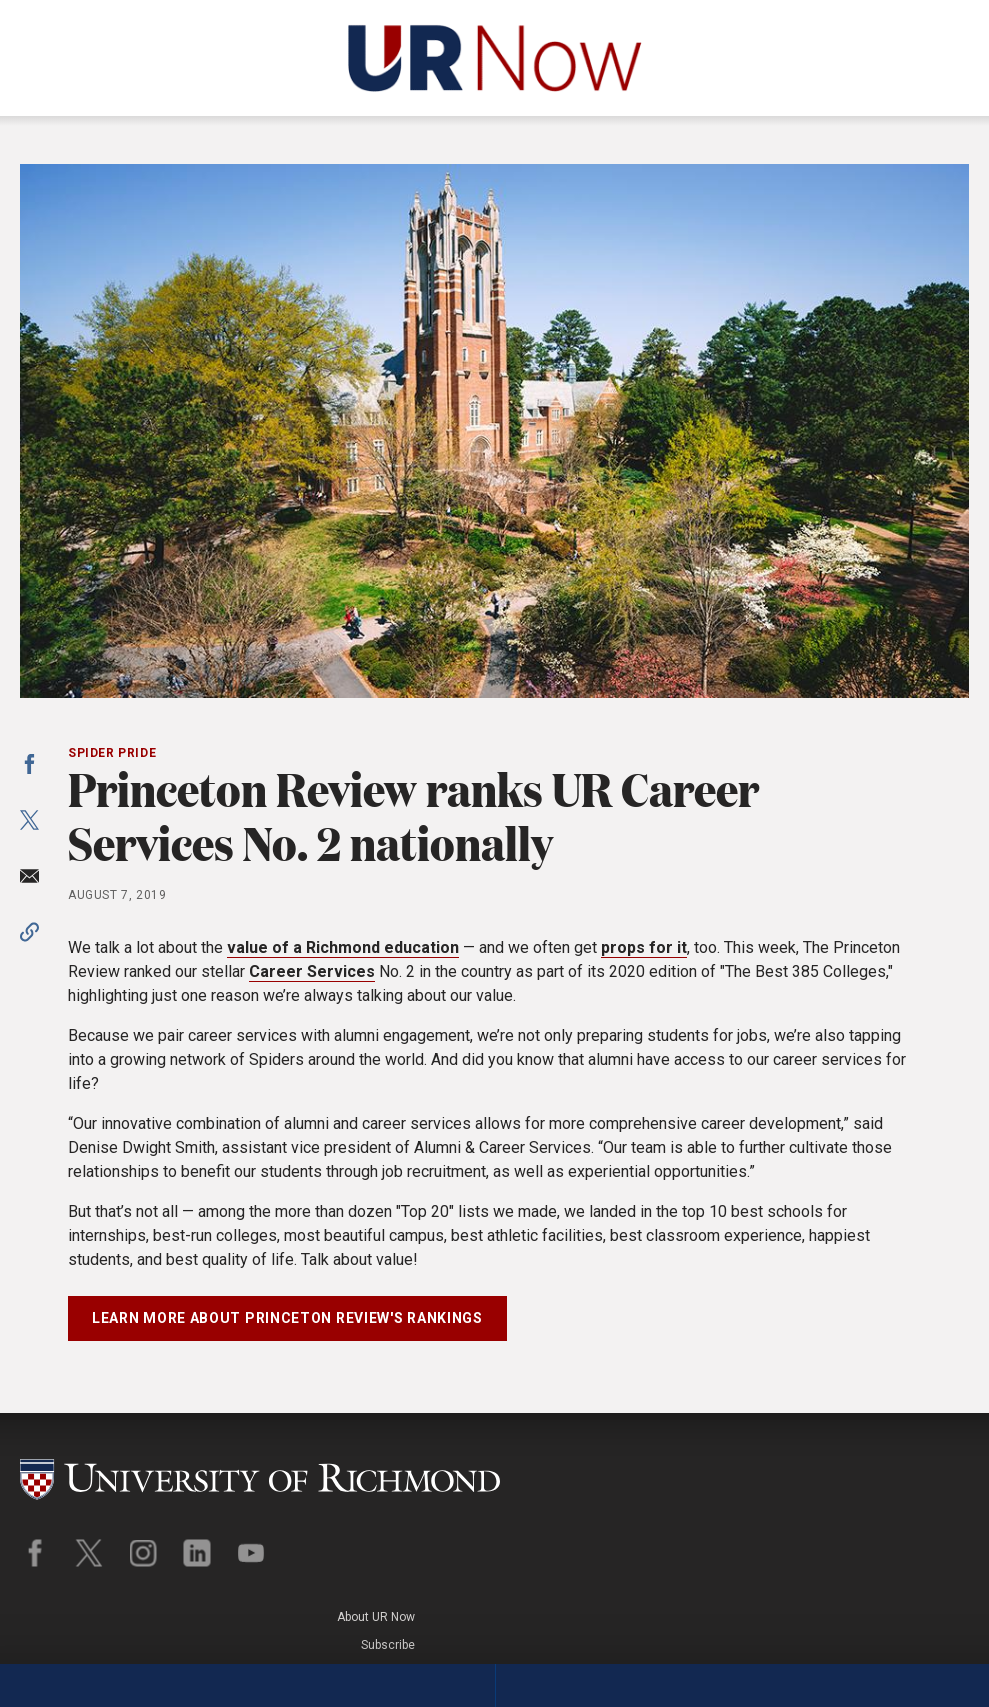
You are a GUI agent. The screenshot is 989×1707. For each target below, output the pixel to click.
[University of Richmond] (260, 1469)
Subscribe (942, 1485)
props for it (644, 947)
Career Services (312, 971)
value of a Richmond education (343, 947)
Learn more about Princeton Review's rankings (287, 1318)
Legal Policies (930, 1512)
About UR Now (930, 1458)
